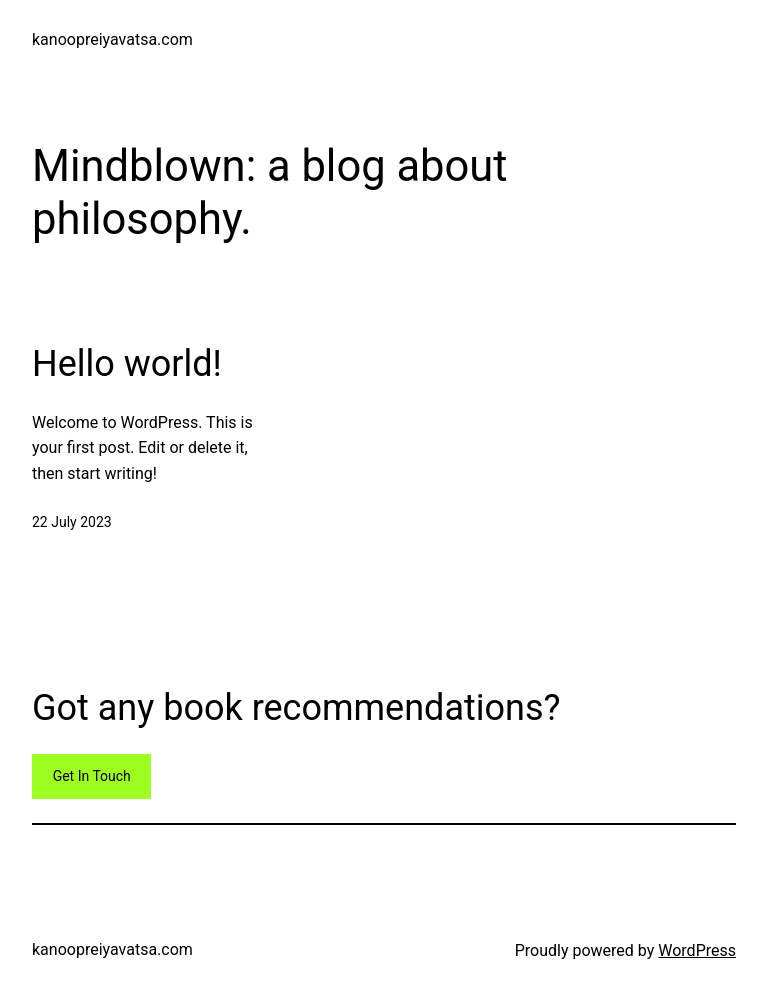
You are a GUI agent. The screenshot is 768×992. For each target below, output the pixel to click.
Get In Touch (92, 776)
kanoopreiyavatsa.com (112, 39)
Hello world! (127, 364)
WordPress (697, 950)
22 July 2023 (72, 522)
